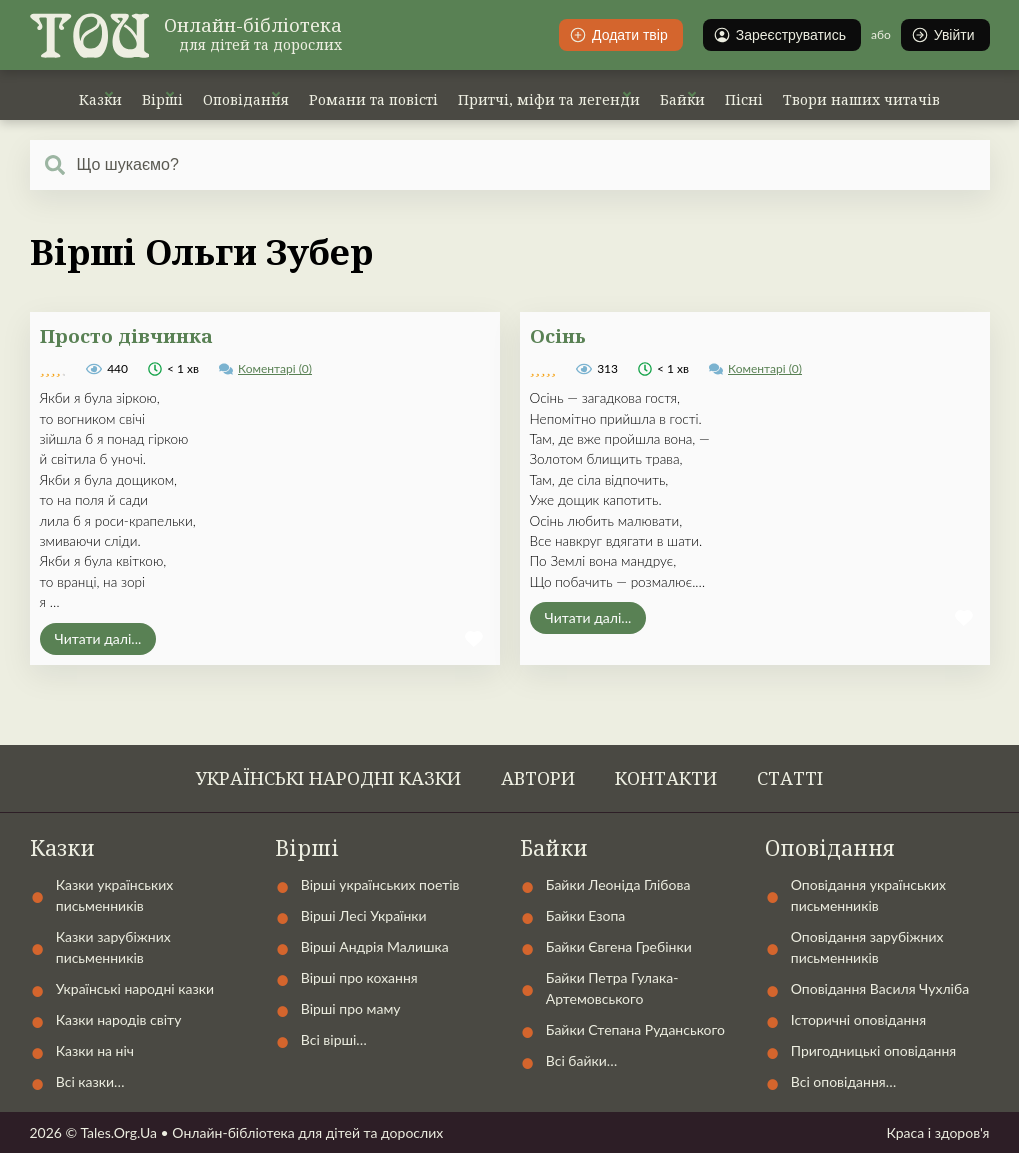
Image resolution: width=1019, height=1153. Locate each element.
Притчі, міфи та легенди (549, 99)
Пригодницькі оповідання (874, 1050)
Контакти (666, 778)
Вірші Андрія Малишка (375, 946)
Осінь (558, 335)
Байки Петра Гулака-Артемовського (612, 988)
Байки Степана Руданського (635, 1029)
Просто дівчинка (126, 335)
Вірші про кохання (359, 977)
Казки (100, 99)
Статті (790, 778)
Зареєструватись (779, 35)
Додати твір (618, 35)
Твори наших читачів (861, 99)
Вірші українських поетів (380, 884)
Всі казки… (90, 1081)
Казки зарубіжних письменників (113, 947)
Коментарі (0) (275, 368)
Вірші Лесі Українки (364, 915)
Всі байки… (582, 1060)
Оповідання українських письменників (868, 895)
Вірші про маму (351, 1008)
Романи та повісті (373, 99)
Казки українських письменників (115, 895)
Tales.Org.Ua (118, 1132)
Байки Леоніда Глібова (618, 884)
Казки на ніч (95, 1050)
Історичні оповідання (858, 1019)
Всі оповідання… (843, 1081)
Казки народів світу (119, 1019)
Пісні (744, 99)
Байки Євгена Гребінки (619, 946)
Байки (682, 99)
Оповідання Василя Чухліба (880, 988)
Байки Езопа (586, 915)
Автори (538, 778)
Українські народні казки (328, 778)
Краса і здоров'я (937, 1132)
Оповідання (246, 99)
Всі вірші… (334, 1039)
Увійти (943, 35)
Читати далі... (98, 638)
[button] (474, 639)
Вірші (162, 99)
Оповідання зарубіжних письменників (867, 947)
